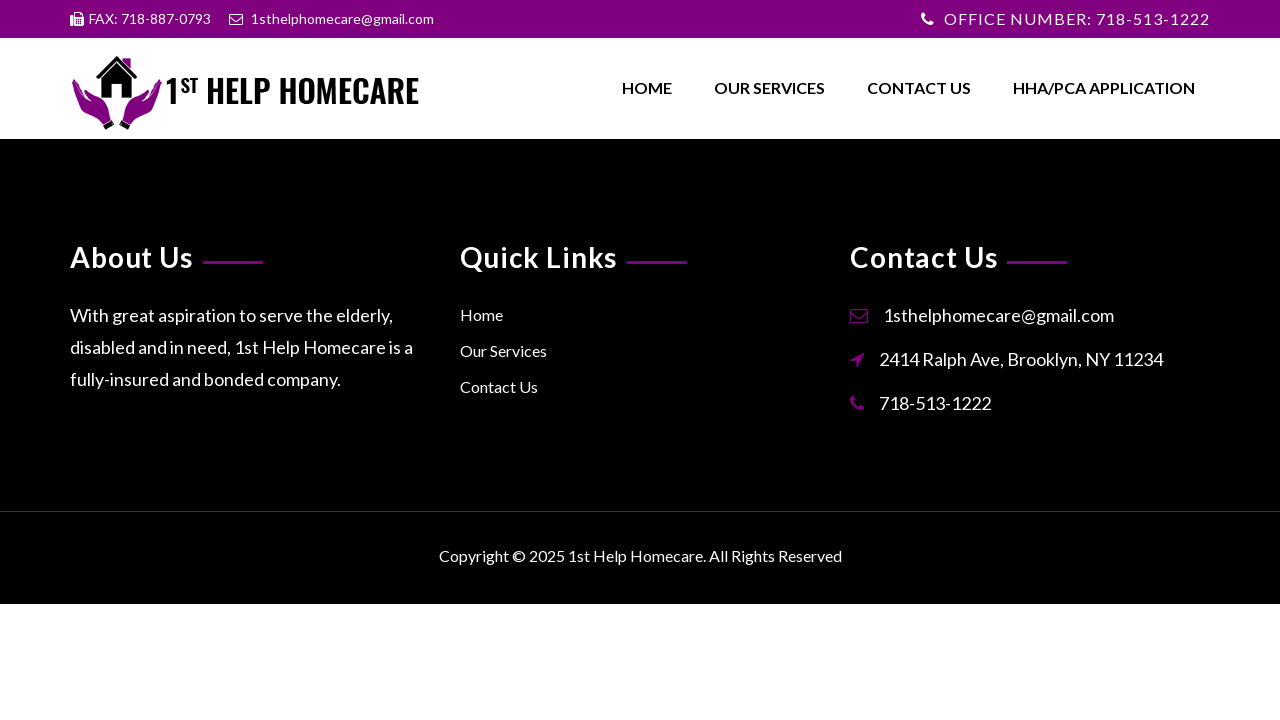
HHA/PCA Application (1104, 87)
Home (647, 87)
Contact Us (919, 87)
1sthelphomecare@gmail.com (998, 315)
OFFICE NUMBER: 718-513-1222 (1077, 18)
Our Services (769, 87)
